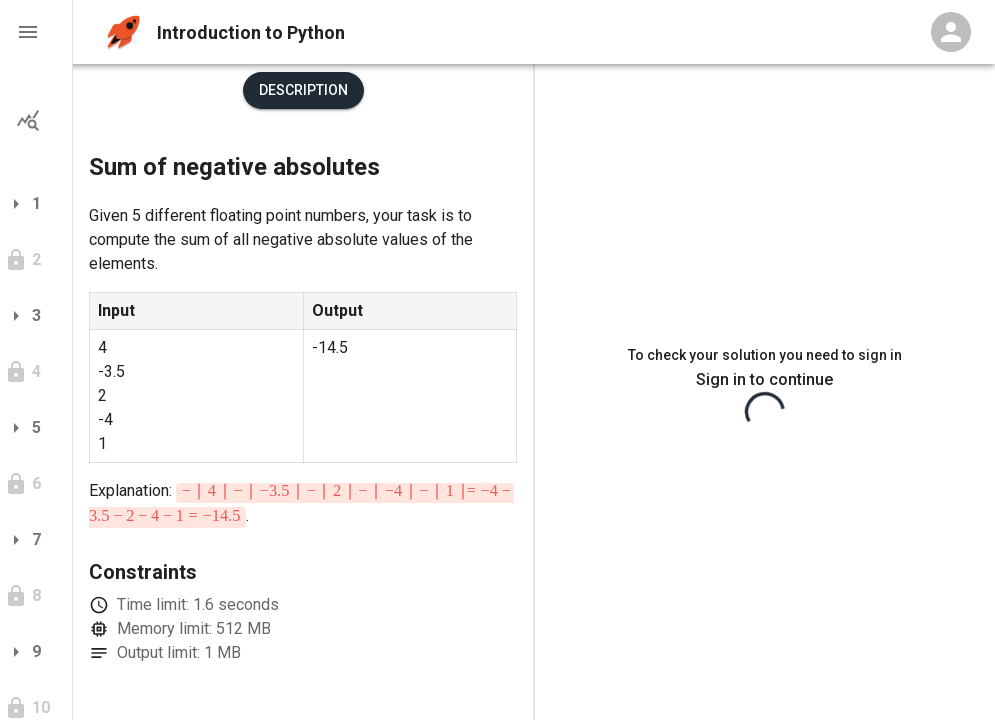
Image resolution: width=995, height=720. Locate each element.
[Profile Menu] (951, 32)
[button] (36, 32)
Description (303, 90)
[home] (123, 32)
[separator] (534, 392)
